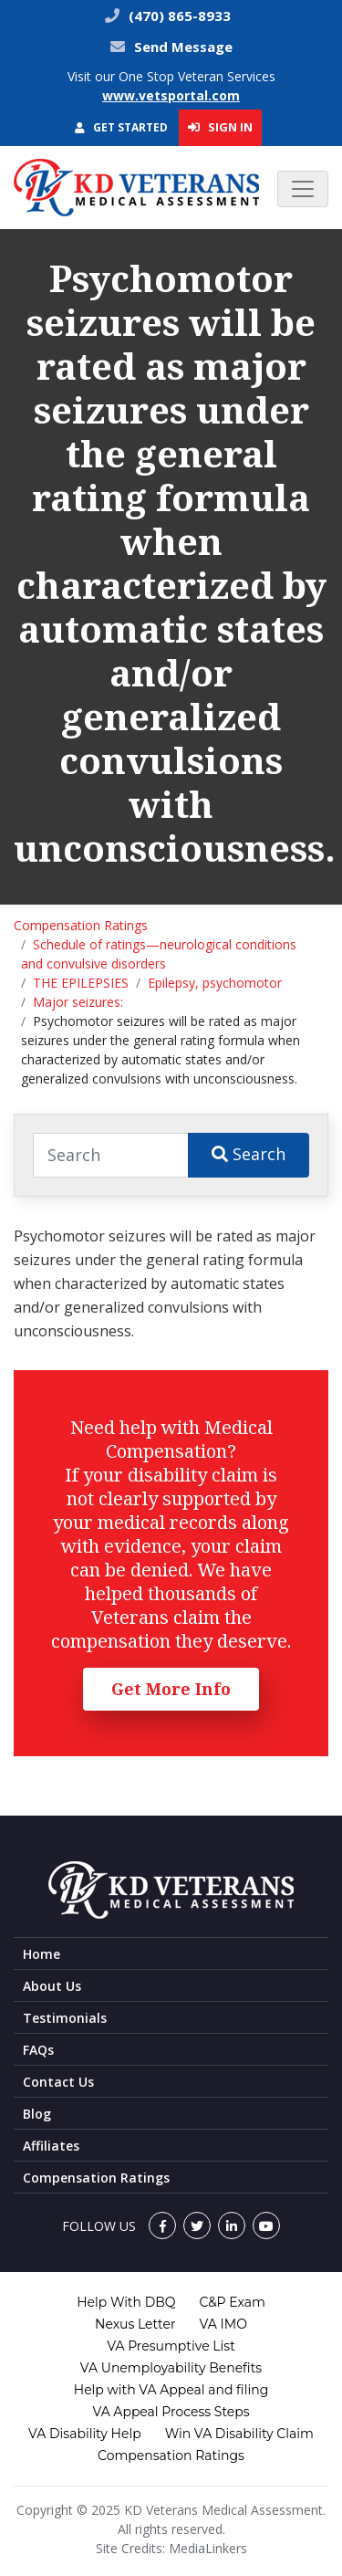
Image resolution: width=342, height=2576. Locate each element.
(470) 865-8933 (178, 15)
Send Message (183, 46)
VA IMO (223, 2324)
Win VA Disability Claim (239, 2433)
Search (248, 1154)
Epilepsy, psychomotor (215, 982)
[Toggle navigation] (302, 189)
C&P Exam (232, 2302)
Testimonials (65, 2017)
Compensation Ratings (81, 925)
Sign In (220, 127)
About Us (52, 1986)
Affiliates (51, 2145)
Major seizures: (78, 1002)
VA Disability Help (84, 2433)
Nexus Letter (135, 2324)
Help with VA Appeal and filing (171, 2390)
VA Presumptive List (171, 2346)
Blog (37, 2113)
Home (41, 1954)
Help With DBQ (126, 2302)
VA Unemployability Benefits (171, 2368)
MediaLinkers (208, 2548)
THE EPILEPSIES (81, 982)
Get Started (121, 127)
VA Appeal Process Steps (170, 2411)
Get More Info (171, 1689)
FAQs (38, 2049)
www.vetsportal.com (171, 95)
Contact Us (58, 2081)
